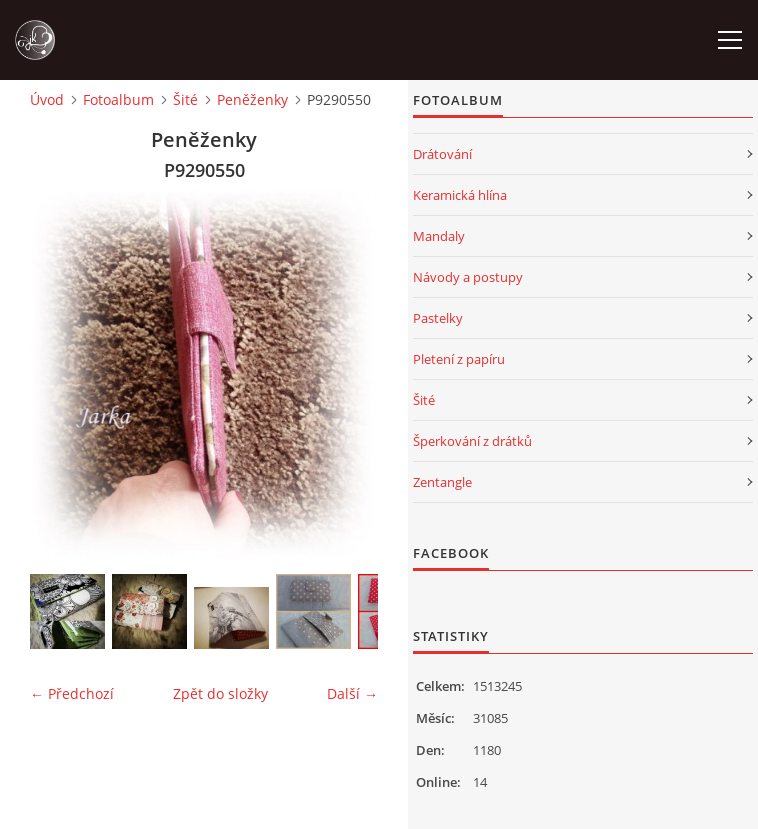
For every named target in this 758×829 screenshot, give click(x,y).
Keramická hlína (460, 195)
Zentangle (442, 482)
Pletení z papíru (459, 359)
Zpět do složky (220, 693)
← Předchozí (72, 693)
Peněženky (252, 99)
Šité (185, 99)
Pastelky (438, 318)
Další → (352, 693)
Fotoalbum (118, 99)
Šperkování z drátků (472, 441)
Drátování (442, 154)
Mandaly (439, 236)
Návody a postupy (468, 277)
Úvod (47, 99)
